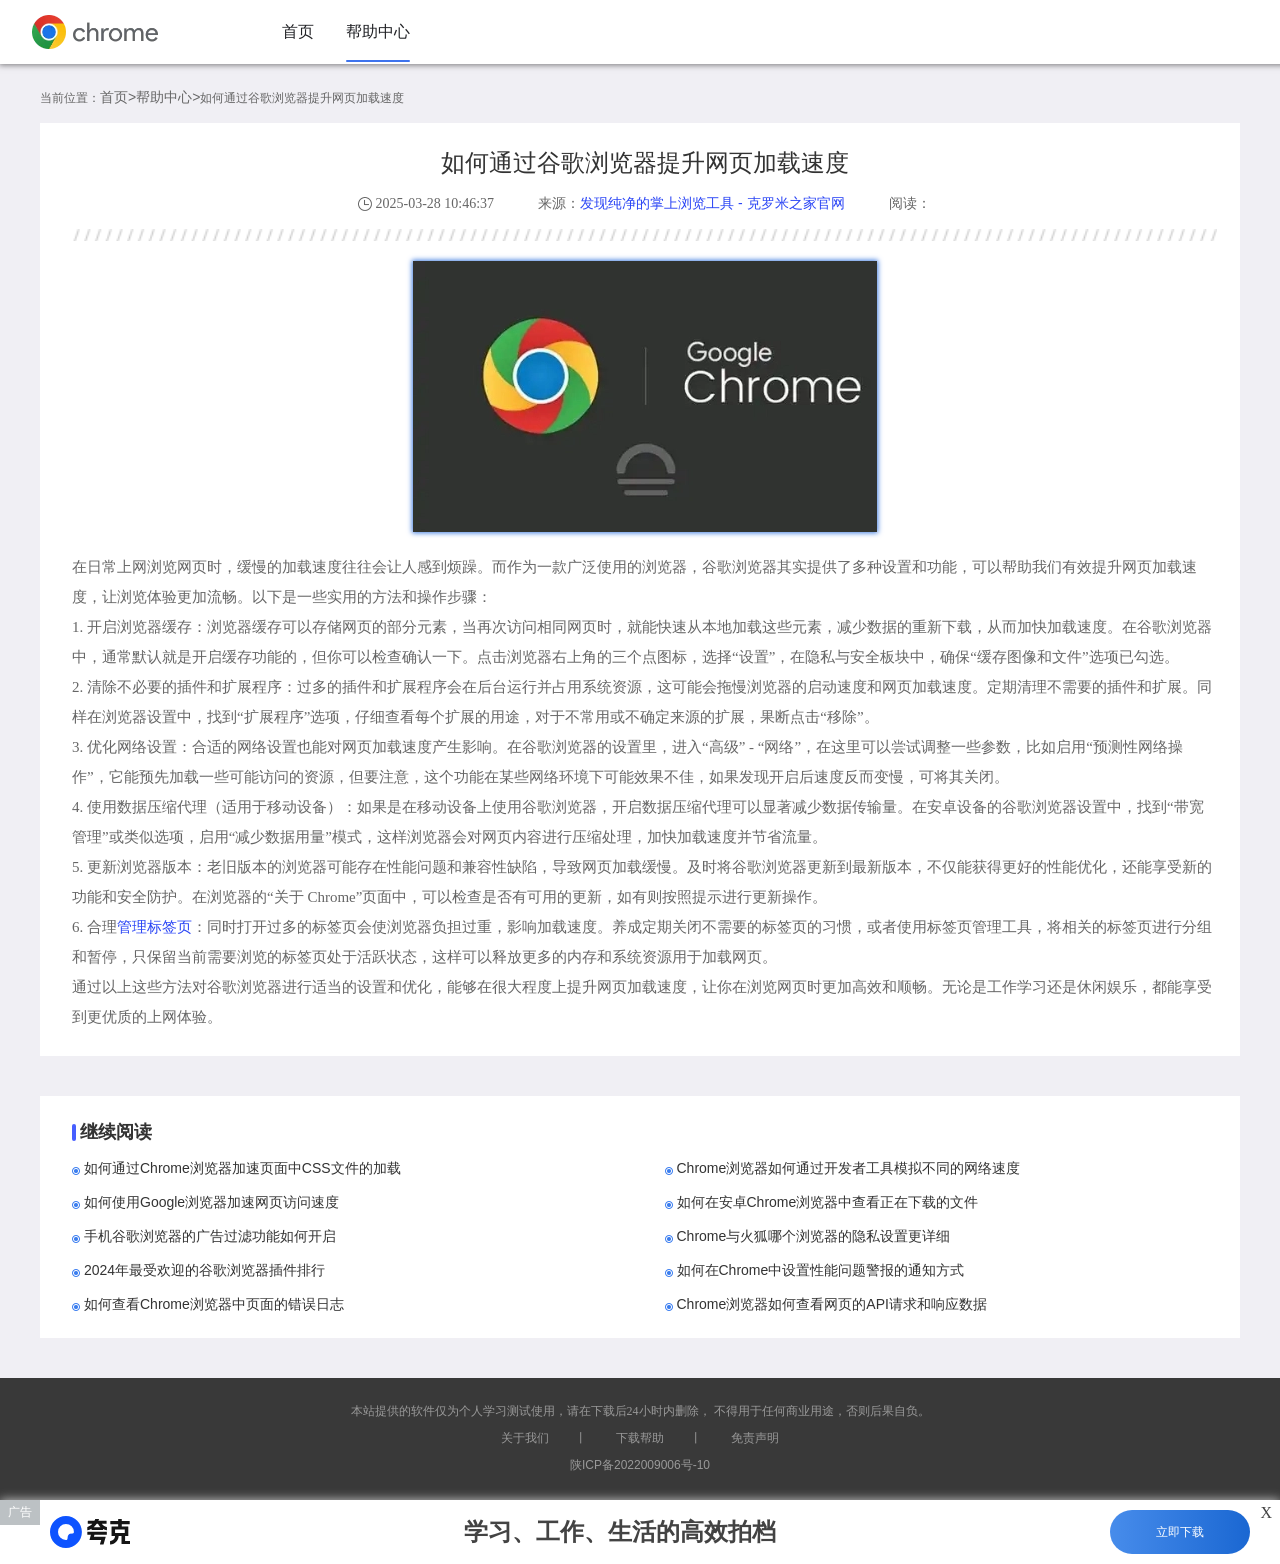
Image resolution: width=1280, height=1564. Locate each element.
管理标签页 (154, 926)
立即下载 (1180, 1532)
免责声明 (755, 1438)
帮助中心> (168, 97)
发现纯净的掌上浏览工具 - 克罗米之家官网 (712, 203)
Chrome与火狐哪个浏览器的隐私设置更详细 (814, 1236)
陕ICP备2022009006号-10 (640, 1465)
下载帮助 (640, 1438)
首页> (118, 97)
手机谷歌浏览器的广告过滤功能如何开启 (210, 1236)
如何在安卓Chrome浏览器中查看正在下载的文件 (828, 1202)
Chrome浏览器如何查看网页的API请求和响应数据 (832, 1304)
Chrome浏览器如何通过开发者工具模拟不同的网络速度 (849, 1168)
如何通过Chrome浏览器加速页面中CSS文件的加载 (242, 1168)
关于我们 (525, 1438)
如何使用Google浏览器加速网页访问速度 (211, 1202)
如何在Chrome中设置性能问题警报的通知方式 (821, 1270)
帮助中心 (378, 31)
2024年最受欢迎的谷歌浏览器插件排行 (204, 1270)
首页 (298, 31)
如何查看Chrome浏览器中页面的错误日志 (214, 1304)
